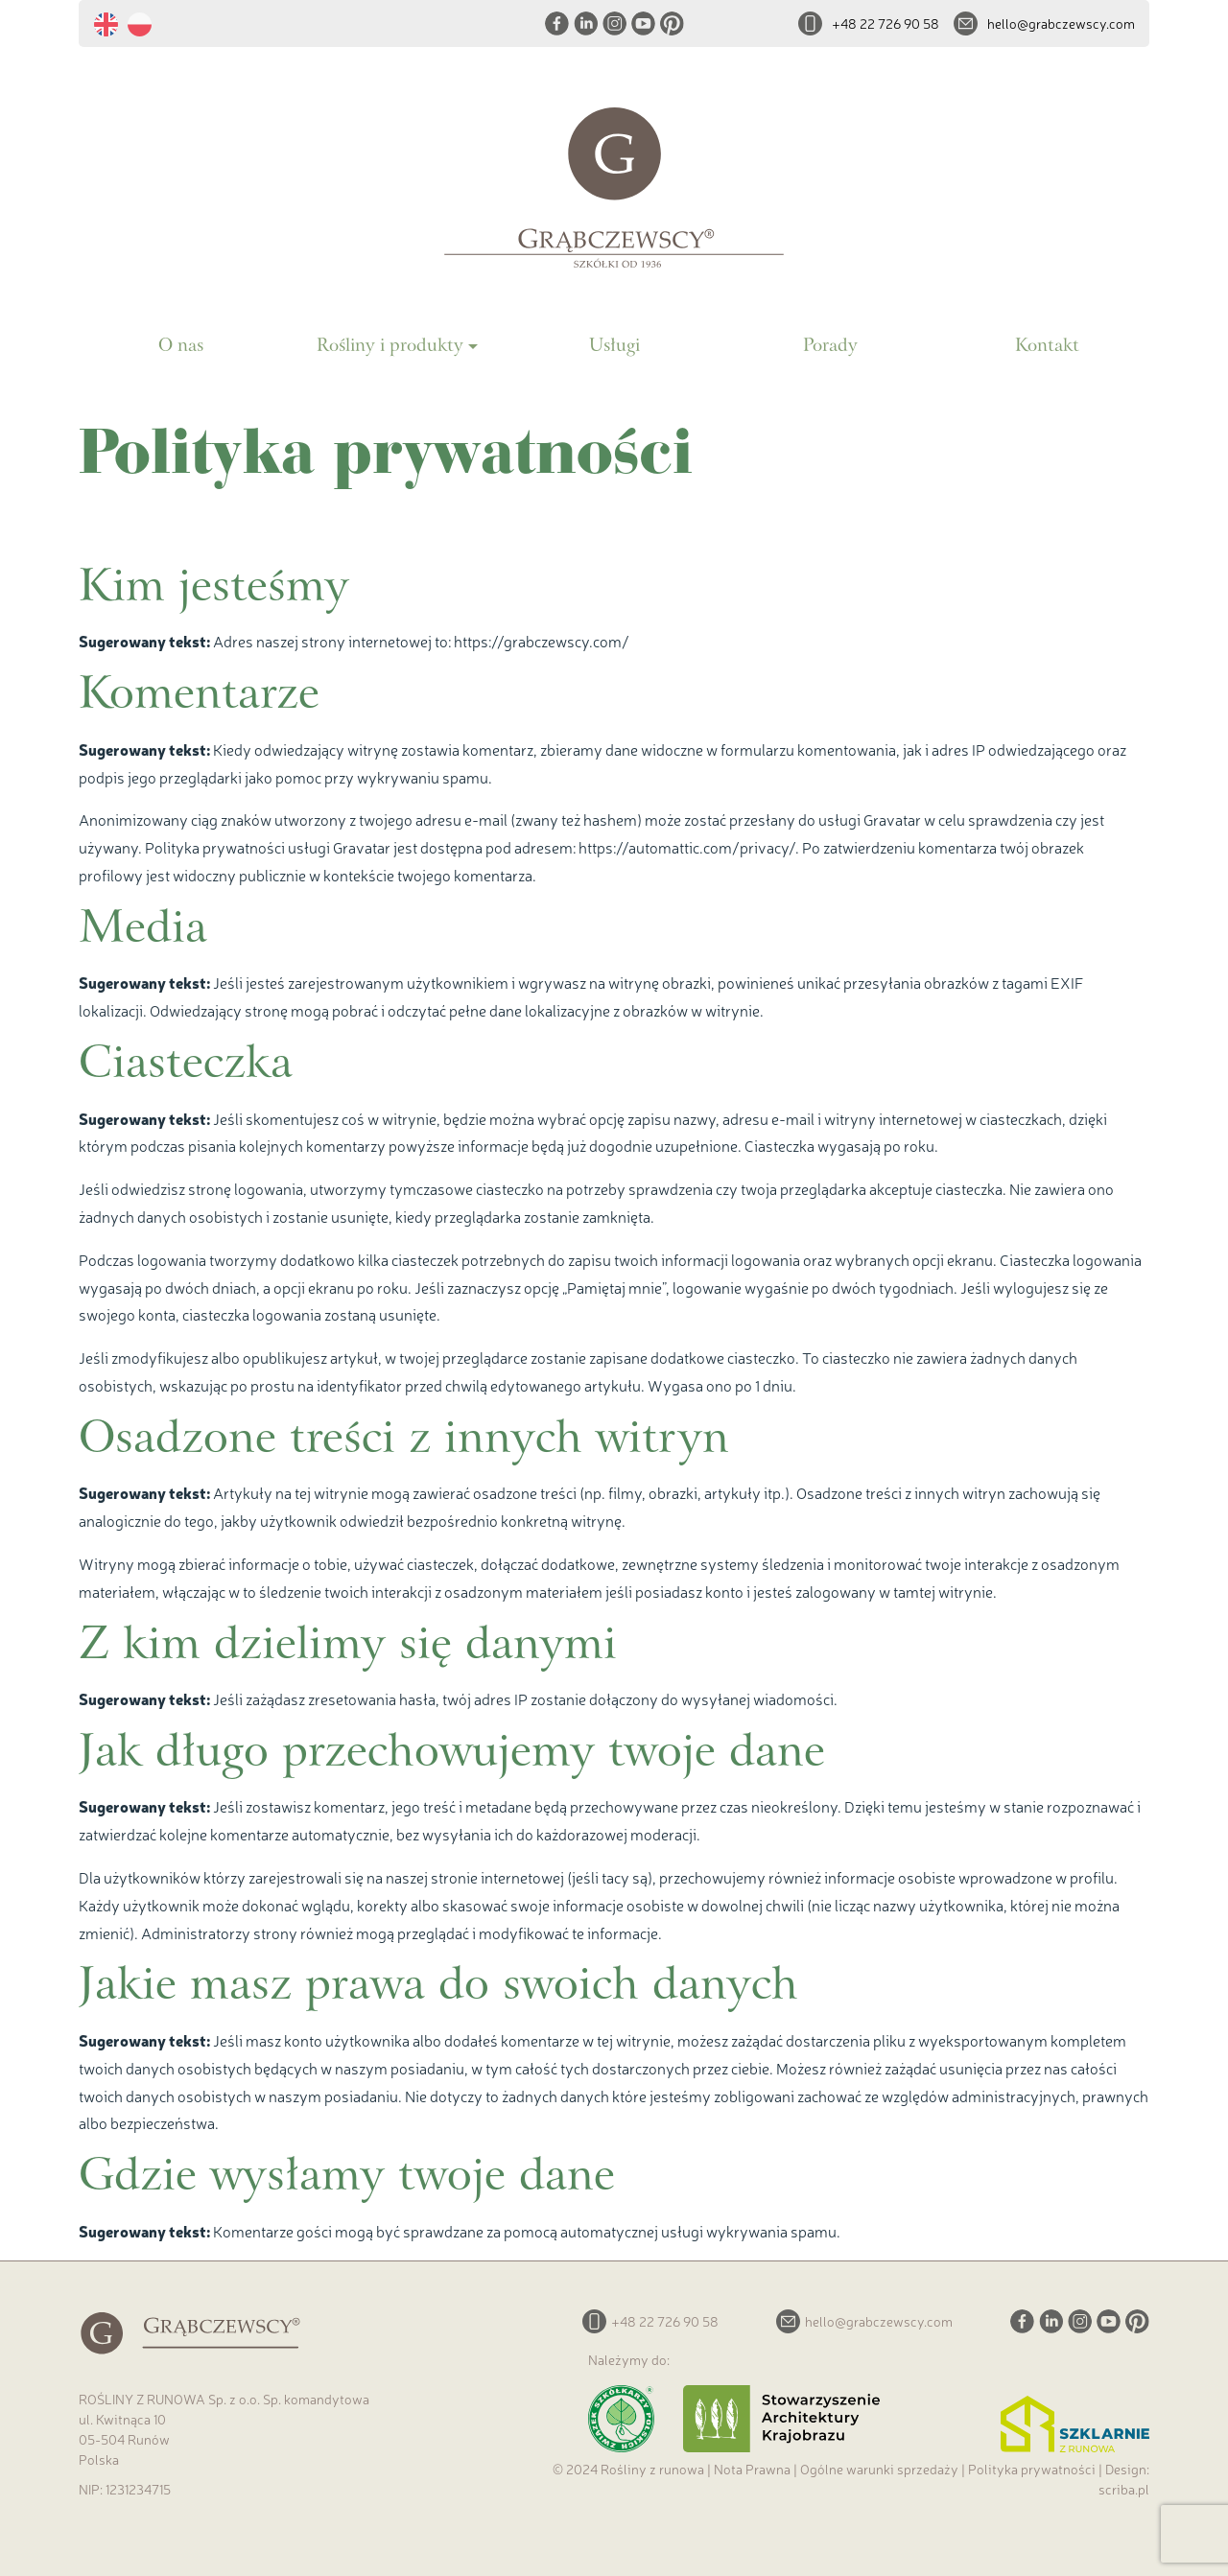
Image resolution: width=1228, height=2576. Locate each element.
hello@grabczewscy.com (1061, 23)
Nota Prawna (752, 2468)
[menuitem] (111, 25)
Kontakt (1047, 347)
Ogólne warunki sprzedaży (879, 2468)
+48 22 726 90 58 (885, 23)
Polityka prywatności (1032, 2468)
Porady (830, 347)
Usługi (614, 347)
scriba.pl (1123, 2488)
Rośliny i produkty (390, 347)
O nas (180, 347)
